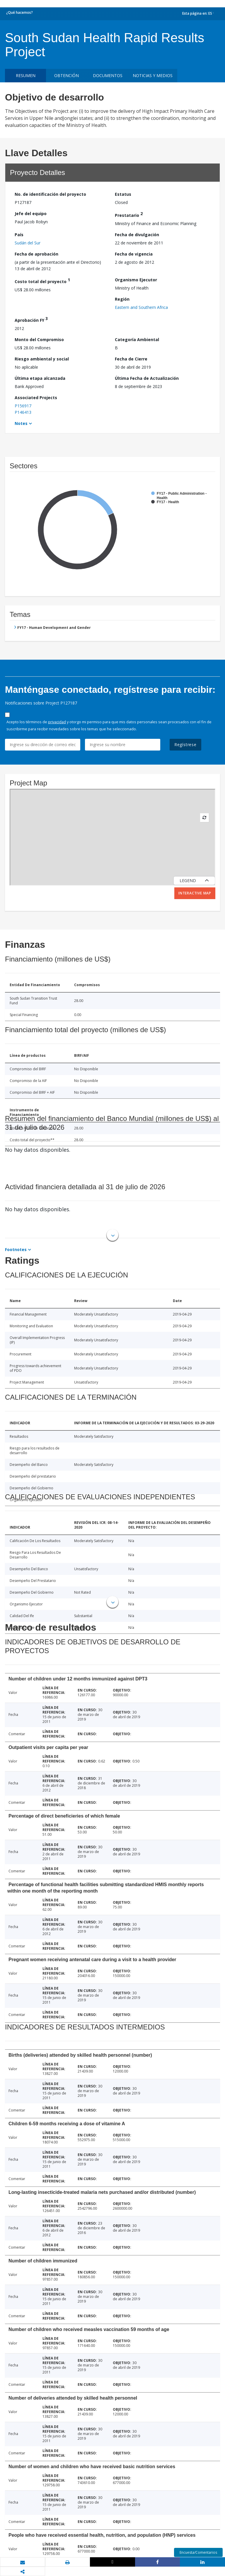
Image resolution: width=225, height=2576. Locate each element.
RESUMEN (25, 75)
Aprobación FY (31, 319)
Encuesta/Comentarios (198, 2552)
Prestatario (129, 214)
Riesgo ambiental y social (42, 359)
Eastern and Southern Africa (141, 307)
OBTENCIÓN (66, 75)
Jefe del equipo (31, 213)
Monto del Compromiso (39, 339)
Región (122, 299)
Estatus (123, 194)
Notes (21, 423)
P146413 (23, 412)
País (19, 234)
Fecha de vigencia (134, 254)
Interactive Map (194, 893)
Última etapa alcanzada (40, 378)
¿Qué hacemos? (19, 12)
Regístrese (185, 744)
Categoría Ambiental (137, 339)
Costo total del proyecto (42, 280)
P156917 (23, 406)
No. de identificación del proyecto (50, 194)
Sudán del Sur (27, 243)
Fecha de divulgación (137, 234)
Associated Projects (36, 397)
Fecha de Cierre (131, 359)
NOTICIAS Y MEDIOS (153, 75)
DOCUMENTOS (107, 75)
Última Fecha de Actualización (147, 378)
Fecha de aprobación (36, 254)
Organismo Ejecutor (136, 280)
